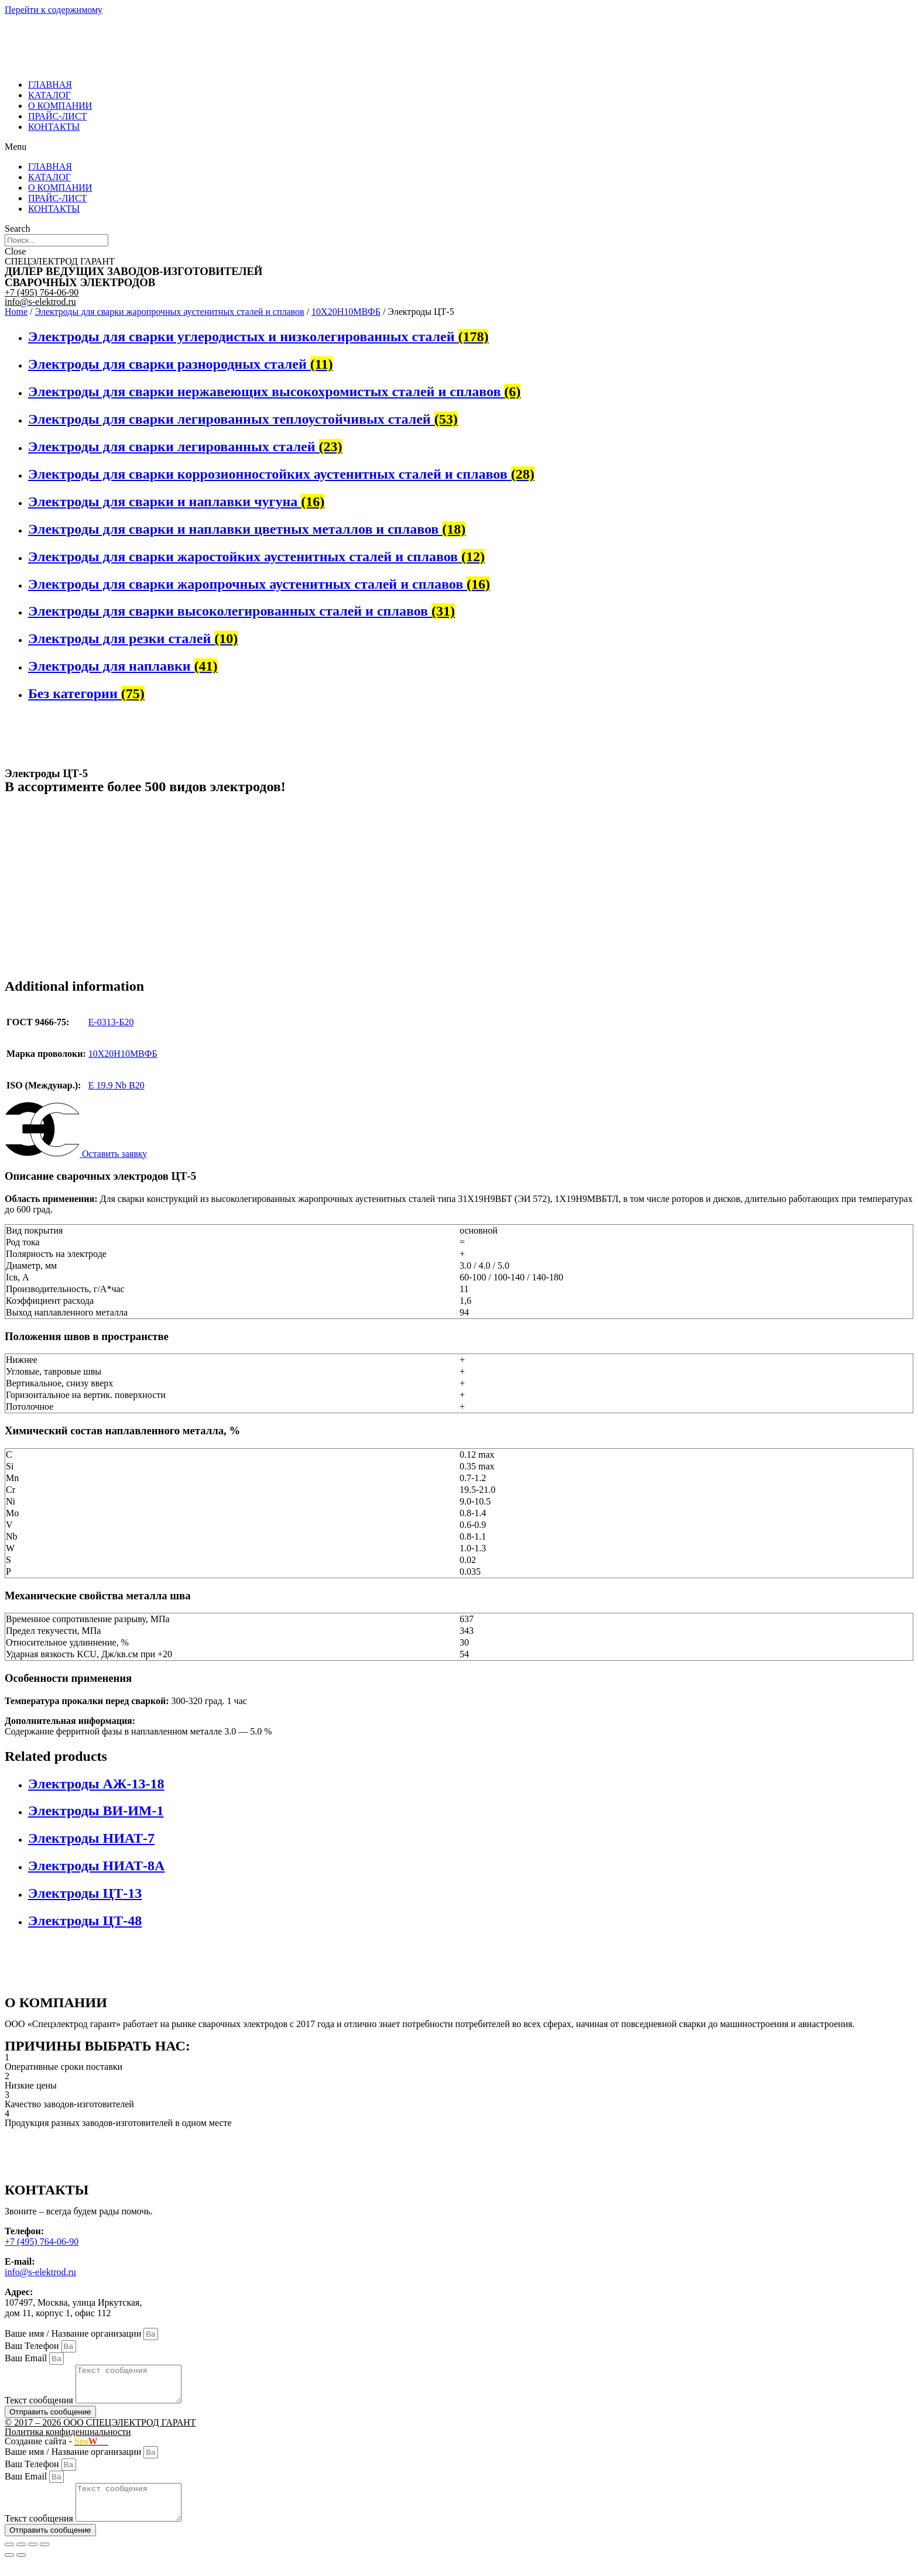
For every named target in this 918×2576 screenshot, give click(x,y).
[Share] (21, 2558)
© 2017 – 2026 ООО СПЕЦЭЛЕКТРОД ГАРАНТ (100, 2429)
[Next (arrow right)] (21, 2569)
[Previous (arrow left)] (9, 2569)
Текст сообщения (40, 2407)
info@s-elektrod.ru (40, 302)
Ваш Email (27, 2358)
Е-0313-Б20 (111, 1022)
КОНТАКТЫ (54, 127)
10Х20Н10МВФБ (346, 312)
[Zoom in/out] (44, 2558)
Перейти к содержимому (53, 10)
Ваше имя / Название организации (74, 2333)
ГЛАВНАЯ (50, 85)
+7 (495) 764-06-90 (41, 292)
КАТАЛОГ (49, 95)
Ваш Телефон (33, 2346)
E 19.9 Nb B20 (116, 1085)
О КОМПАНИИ (60, 106)
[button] (459, 147)
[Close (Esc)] (9, 2558)
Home (16, 312)
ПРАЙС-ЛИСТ (57, 116)
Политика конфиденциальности (68, 2439)
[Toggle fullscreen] (32, 2558)
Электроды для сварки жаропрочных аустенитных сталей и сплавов (169, 312)
